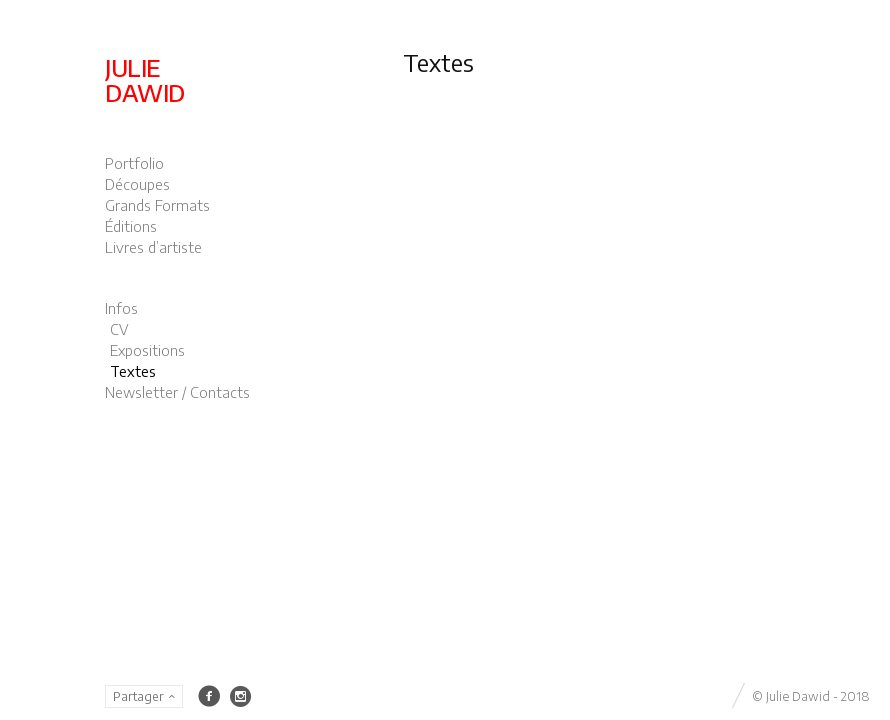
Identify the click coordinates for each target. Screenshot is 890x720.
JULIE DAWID (145, 79)
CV (119, 329)
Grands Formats (157, 205)
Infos (121, 308)
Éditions (131, 226)
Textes (133, 371)
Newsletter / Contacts (177, 392)
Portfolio (134, 163)
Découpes (137, 184)
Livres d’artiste (153, 247)
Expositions (147, 350)
